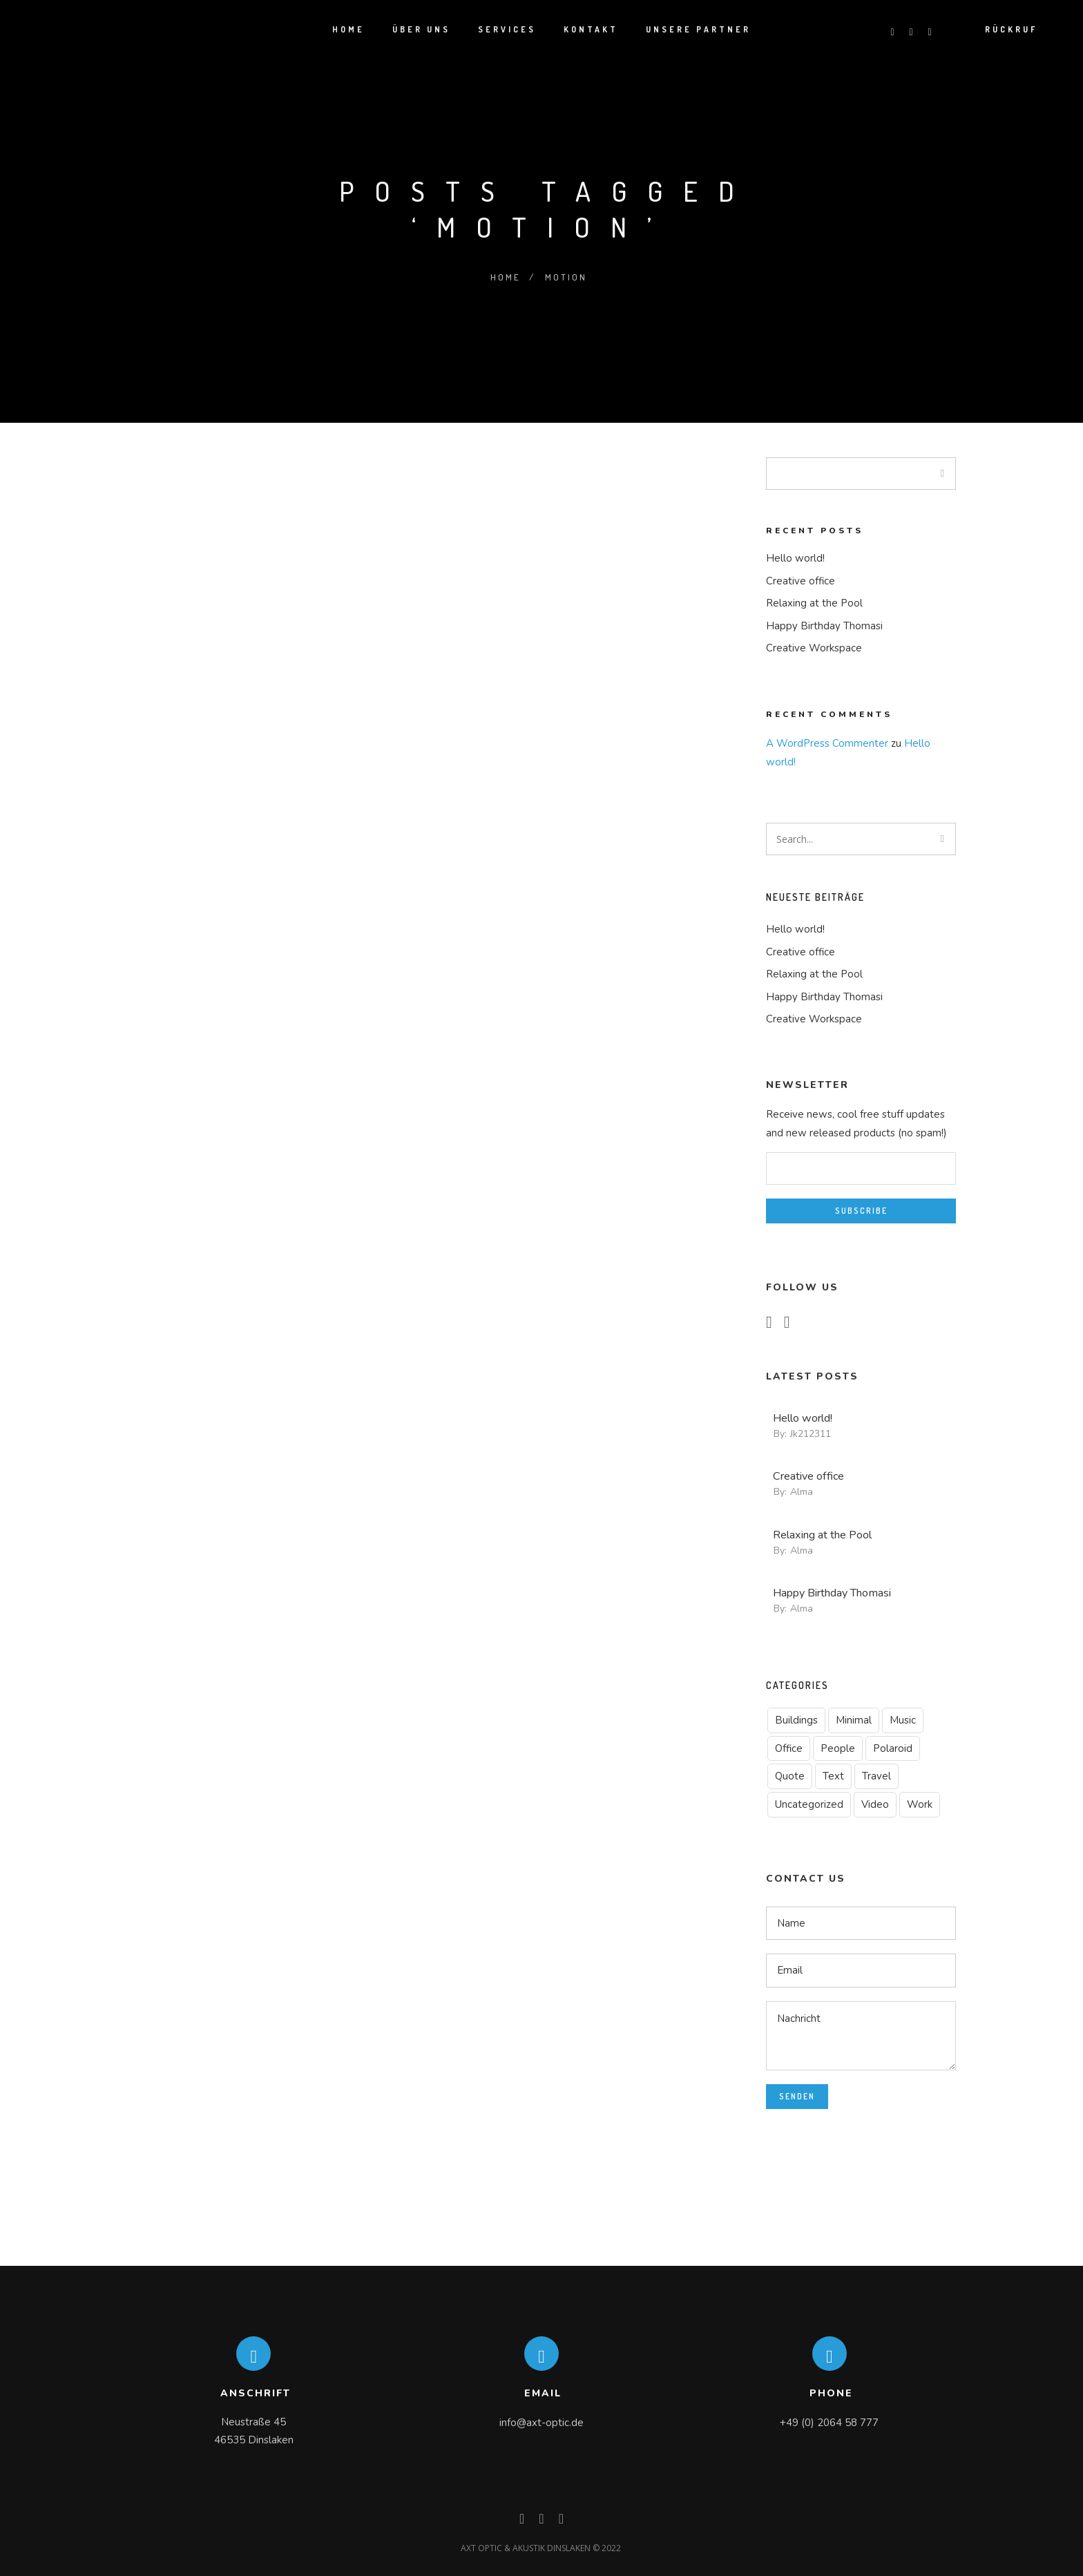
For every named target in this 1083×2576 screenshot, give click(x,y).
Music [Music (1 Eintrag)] (903, 1720)
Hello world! (795, 558)
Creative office (800, 581)
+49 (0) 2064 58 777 (829, 2423)
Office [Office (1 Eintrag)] (789, 1748)
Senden (797, 2095)
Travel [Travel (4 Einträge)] (876, 1776)
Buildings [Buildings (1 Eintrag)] (796, 1720)
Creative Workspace (814, 648)
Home (505, 276)
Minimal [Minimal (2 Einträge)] (854, 1720)
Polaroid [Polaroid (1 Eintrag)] (892, 1748)
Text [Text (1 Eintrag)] (833, 1776)
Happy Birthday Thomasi (824, 626)
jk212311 (810, 1433)
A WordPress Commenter (827, 743)
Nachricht (861, 2035)
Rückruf (1015, 30)
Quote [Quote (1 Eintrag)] (790, 1776)
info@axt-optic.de (541, 2423)
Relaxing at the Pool (814, 603)
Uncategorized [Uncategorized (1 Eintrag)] (809, 1804)
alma (801, 1491)
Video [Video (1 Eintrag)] (875, 1804)
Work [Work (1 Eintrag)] (919, 1804)
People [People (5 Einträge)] (838, 1748)
